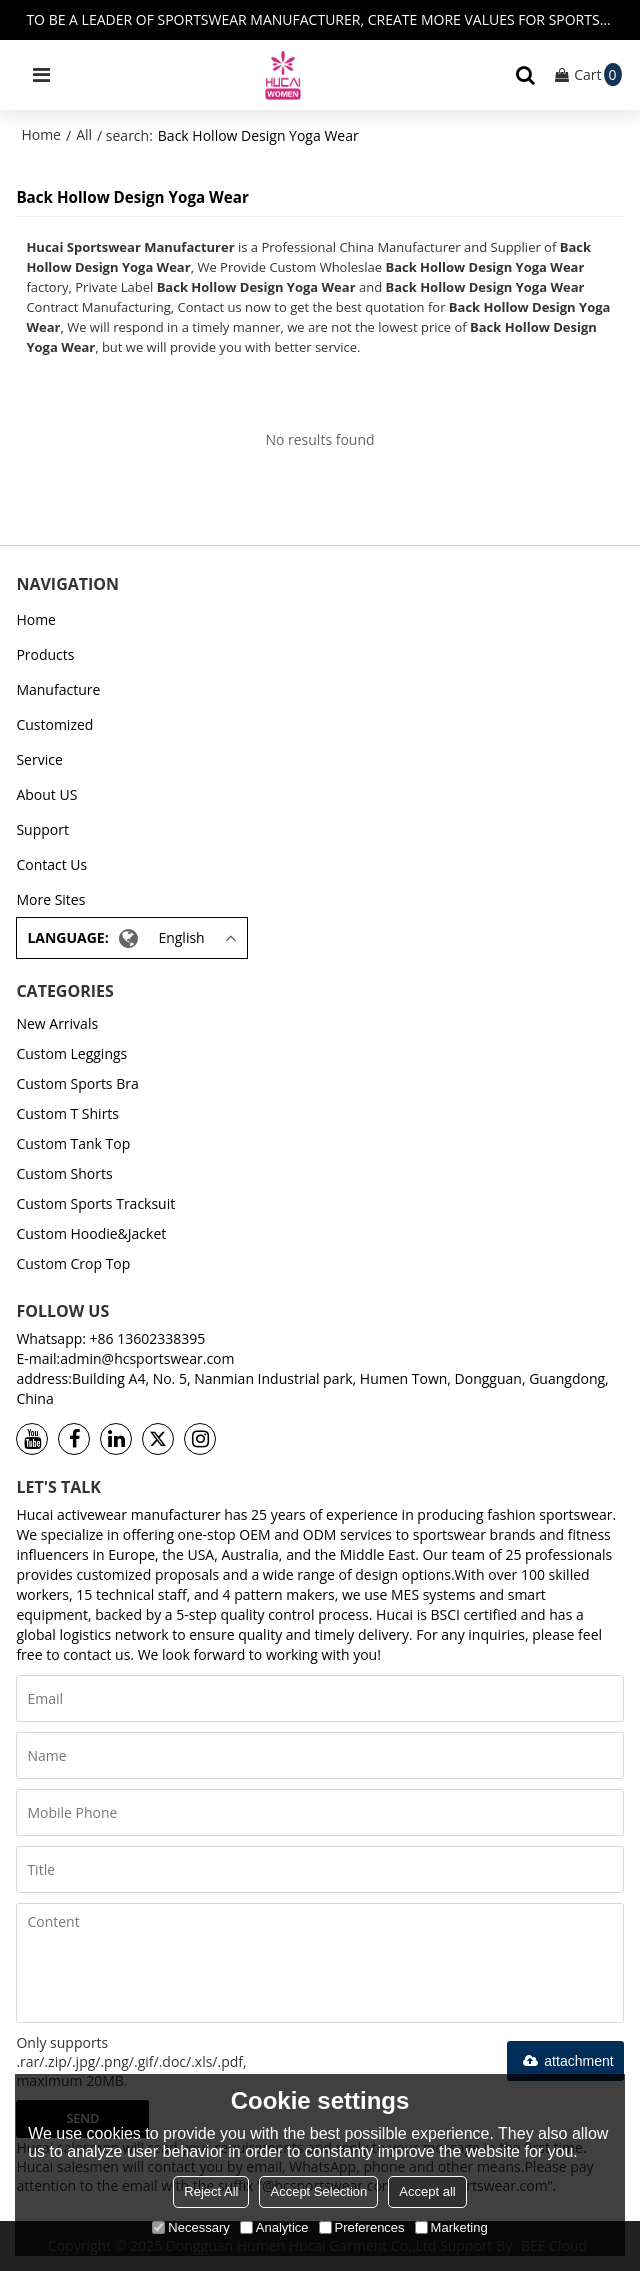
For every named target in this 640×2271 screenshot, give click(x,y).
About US (46, 794)
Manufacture (58, 689)
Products (45, 654)
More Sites (50, 899)
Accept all (427, 2191)
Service (39, 759)
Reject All (211, 2191)
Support (42, 829)
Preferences (362, 2227)
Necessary (190, 2227)
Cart (597, 74)
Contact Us (51, 864)
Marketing (451, 2227)
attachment (565, 2061)
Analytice (274, 2227)
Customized (54, 724)
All (84, 134)
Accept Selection (318, 2191)
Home (41, 134)
